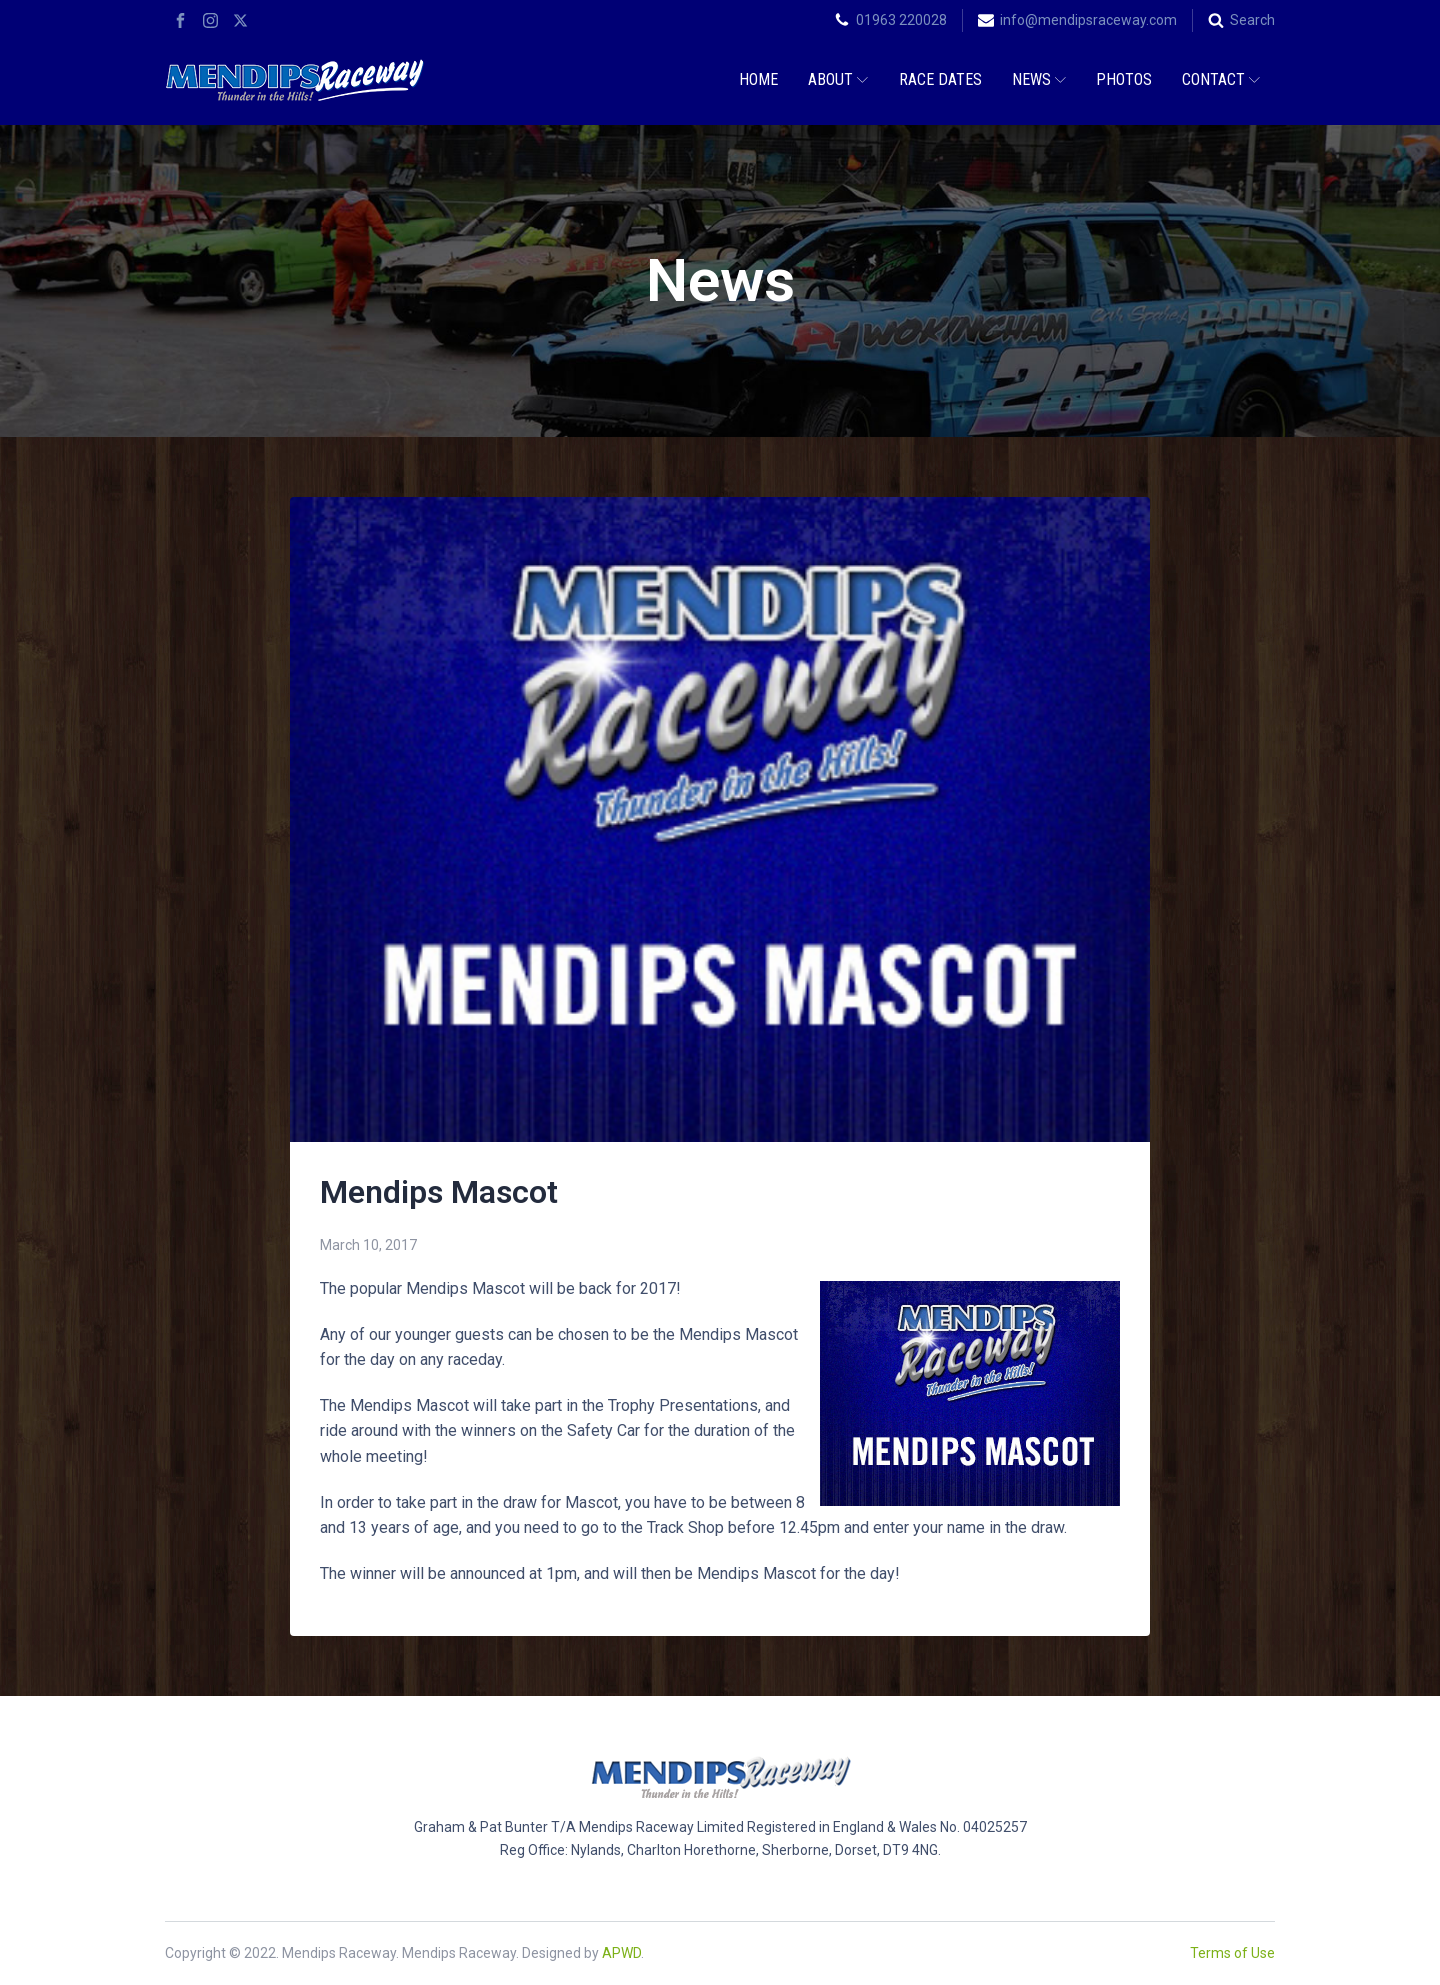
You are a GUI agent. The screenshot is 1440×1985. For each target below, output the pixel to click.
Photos (1124, 79)
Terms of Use (1232, 1953)
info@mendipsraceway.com (1088, 20)
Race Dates (940, 79)
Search (1252, 20)
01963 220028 (901, 20)
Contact (1221, 79)
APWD (621, 1953)
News (1039, 79)
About (838, 79)
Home (758, 79)
